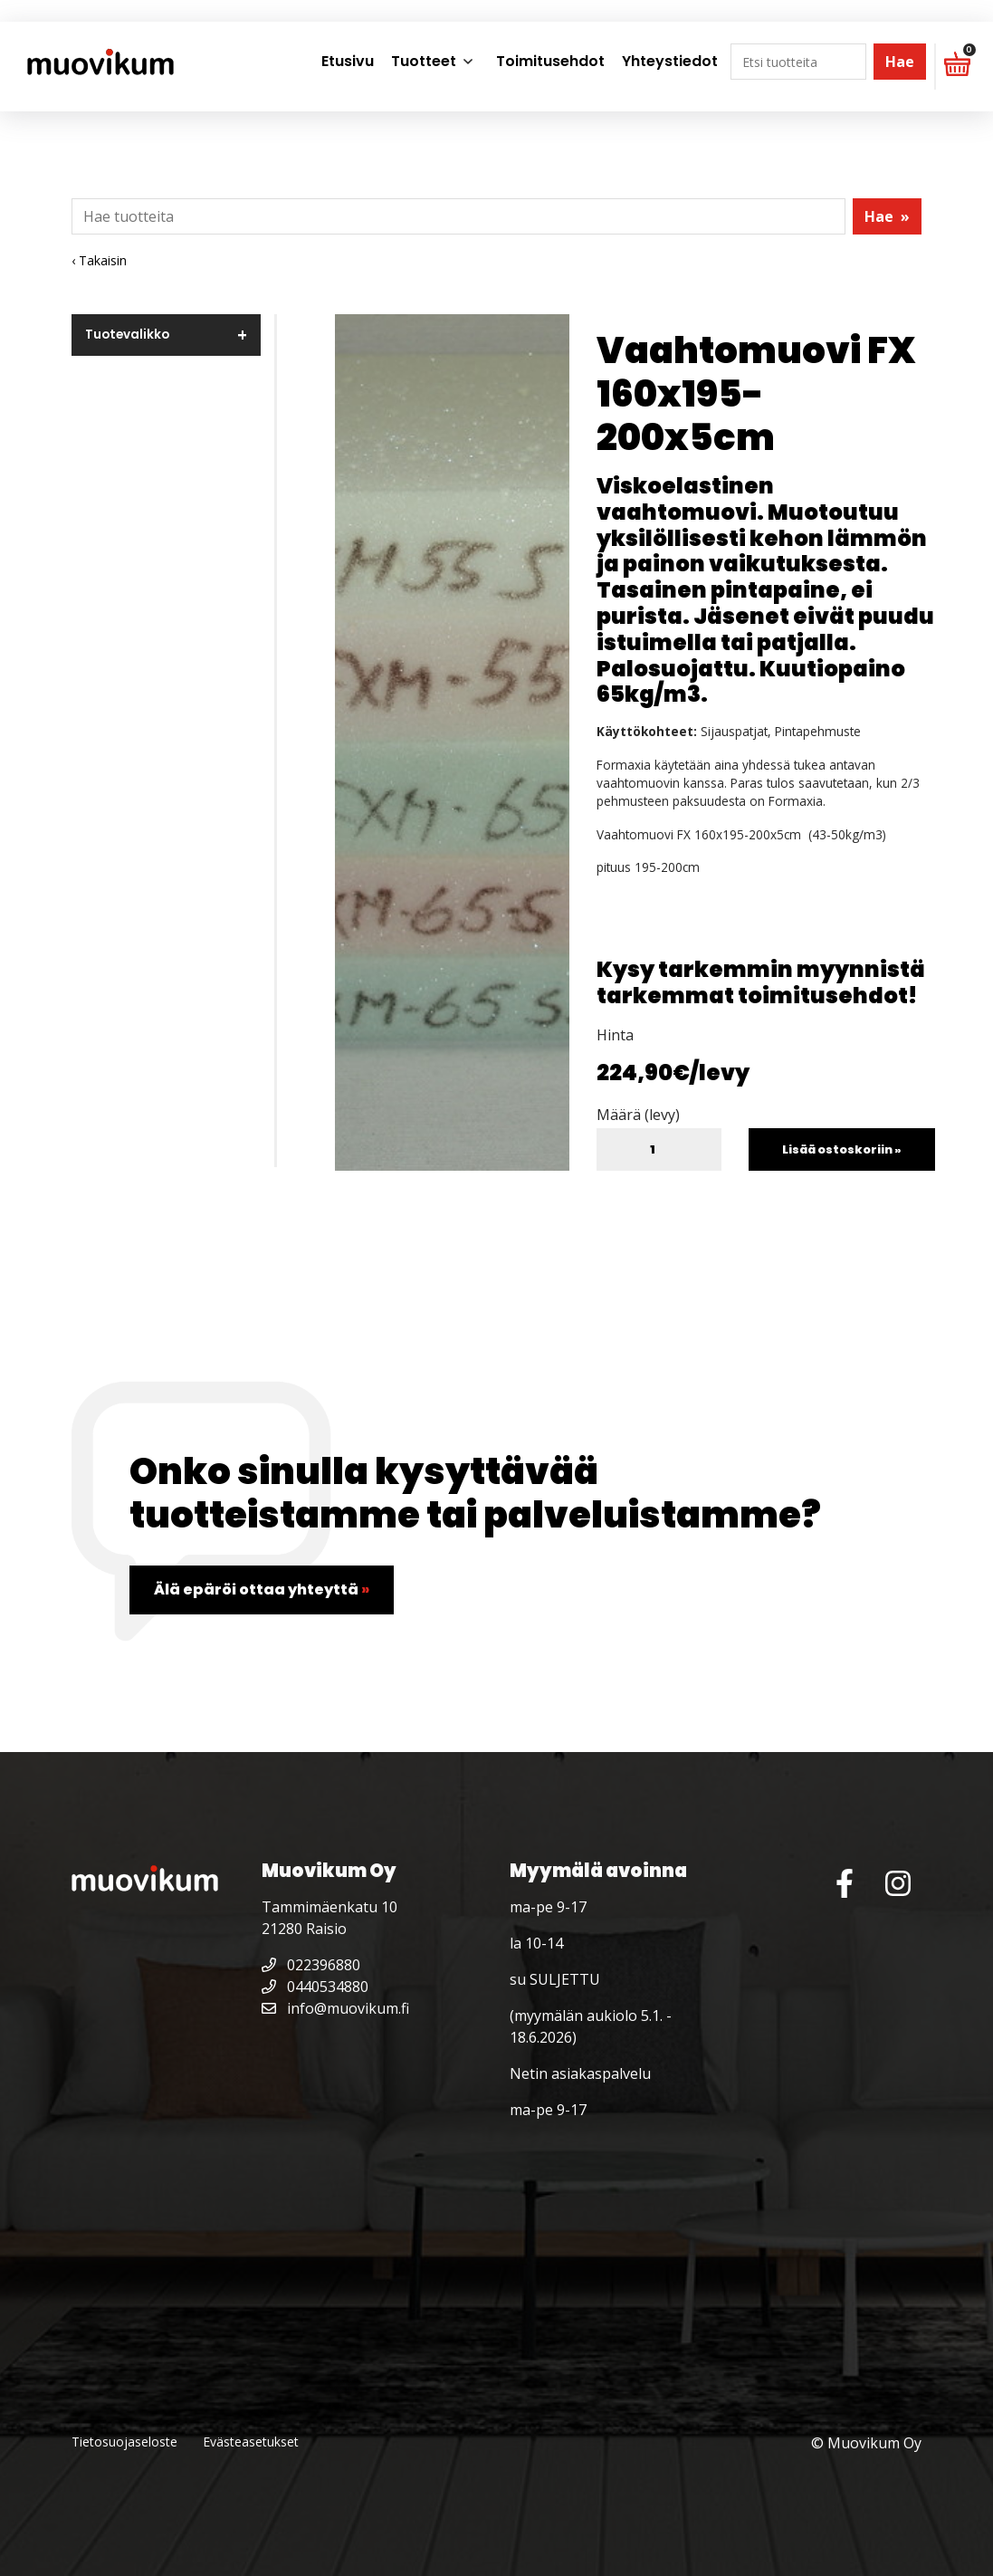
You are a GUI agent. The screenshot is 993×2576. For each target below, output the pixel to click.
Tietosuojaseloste (124, 2441)
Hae (899, 62)
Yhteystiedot (670, 61)
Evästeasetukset (251, 2441)
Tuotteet (423, 61)
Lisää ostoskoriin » (842, 1149)
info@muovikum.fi (335, 2008)
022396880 (311, 1965)
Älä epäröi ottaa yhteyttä (261, 1589)
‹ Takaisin (99, 260)
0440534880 (315, 1987)
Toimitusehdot (550, 61)
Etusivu (347, 61)
